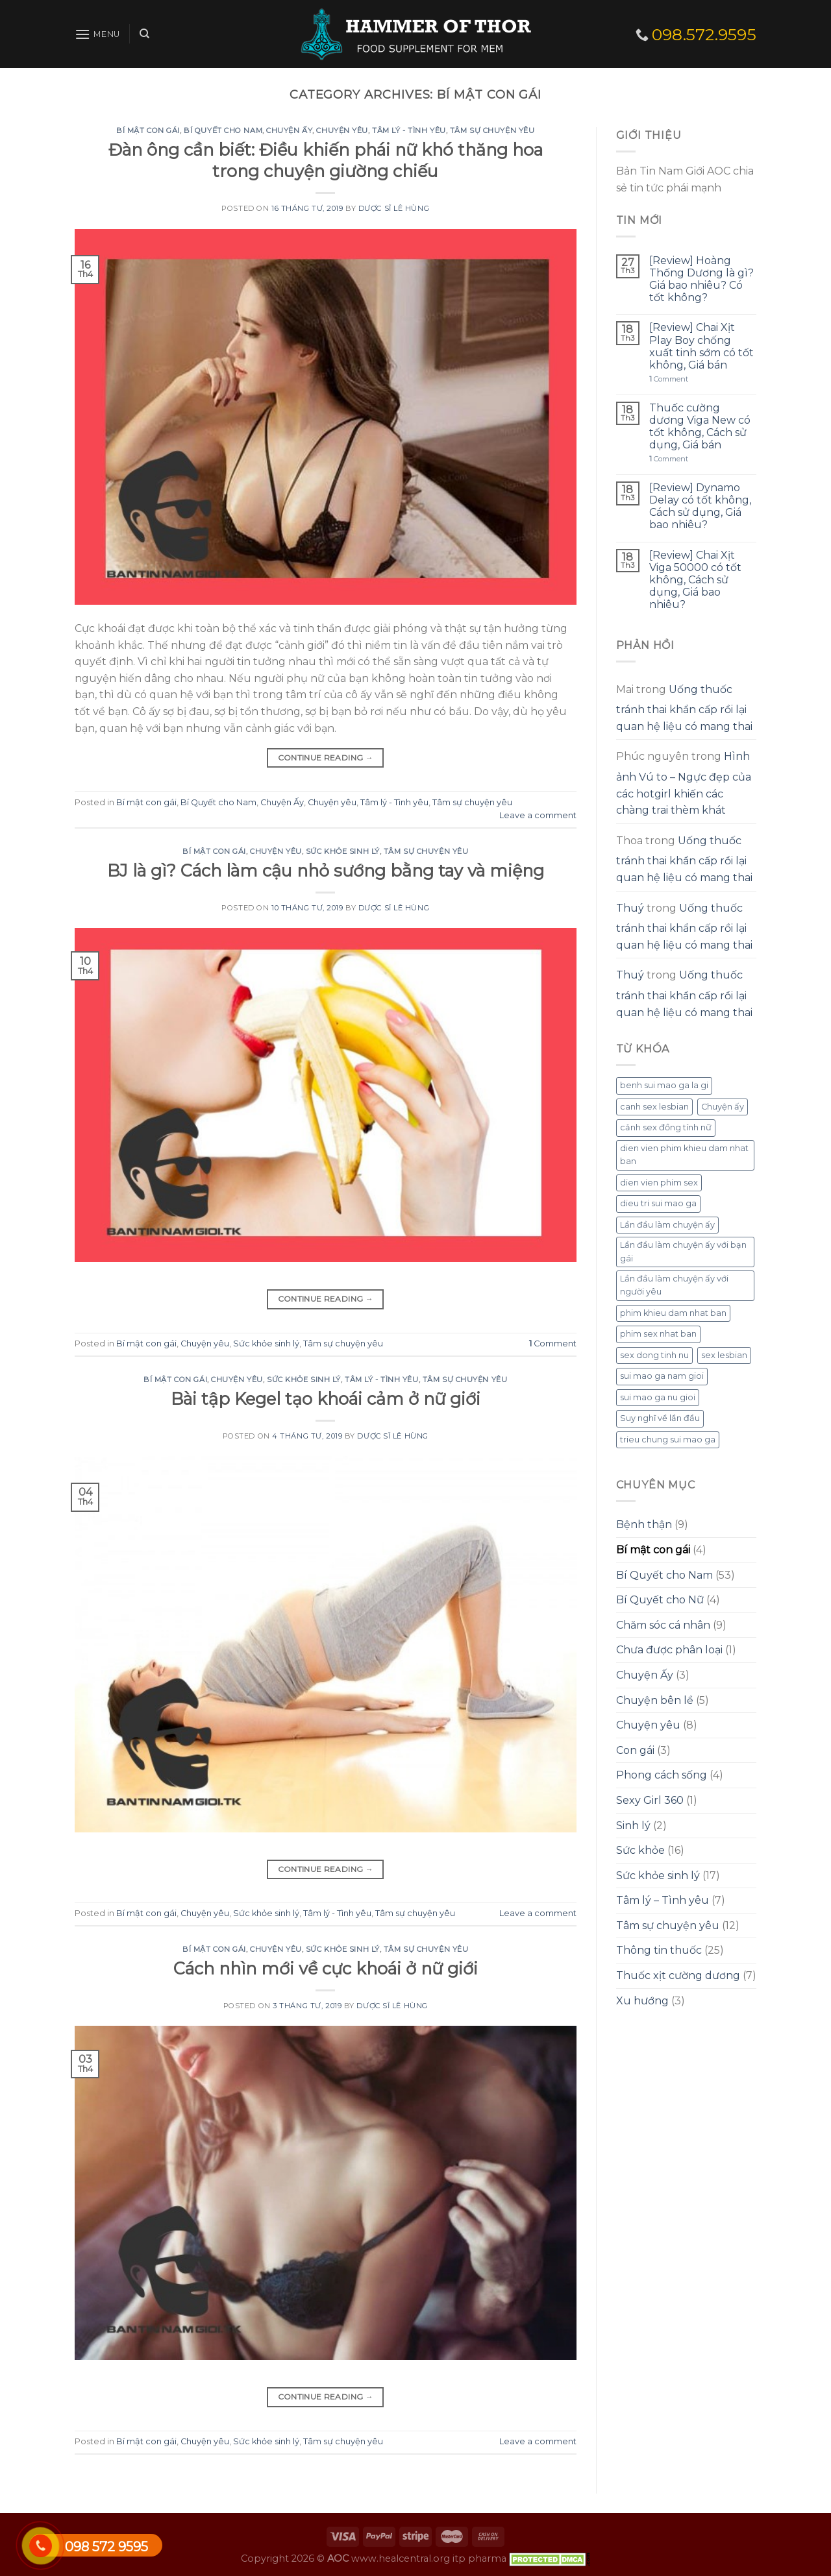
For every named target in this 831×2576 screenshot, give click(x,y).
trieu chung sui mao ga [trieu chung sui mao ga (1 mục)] (667, 1439)
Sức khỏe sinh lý (343, 851)
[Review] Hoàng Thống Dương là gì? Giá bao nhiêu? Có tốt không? (701, 279)
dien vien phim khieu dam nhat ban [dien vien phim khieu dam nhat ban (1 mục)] (684, 1154)
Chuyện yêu (342, 130)
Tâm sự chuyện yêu (492, 130)
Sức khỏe (640, 1850)
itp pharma (479, 2558)
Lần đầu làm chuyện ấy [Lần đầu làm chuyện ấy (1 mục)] (667, 1225)
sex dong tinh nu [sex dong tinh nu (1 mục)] (654, 1355)
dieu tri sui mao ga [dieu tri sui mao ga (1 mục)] (658, 1203)
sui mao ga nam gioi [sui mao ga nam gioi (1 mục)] (662, 1376)
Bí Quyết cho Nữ (660, 1600)
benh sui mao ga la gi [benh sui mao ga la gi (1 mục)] (664, 1085)
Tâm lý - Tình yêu (409, 130)
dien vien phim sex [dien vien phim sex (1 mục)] (659, 1182)
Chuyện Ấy (289, 130)
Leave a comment (538, 815)
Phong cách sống (661, 1775)
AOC (338, 2558)
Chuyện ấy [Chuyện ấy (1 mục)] (722, 1107)
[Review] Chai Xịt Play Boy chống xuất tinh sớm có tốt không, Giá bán (701, 346)
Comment (553, 1343)
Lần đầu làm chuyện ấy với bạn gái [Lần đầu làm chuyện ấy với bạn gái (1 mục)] (683, 1251)
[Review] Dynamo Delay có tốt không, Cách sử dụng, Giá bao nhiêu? (700, 506)
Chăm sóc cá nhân (663, 1625)
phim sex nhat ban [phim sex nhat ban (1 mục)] (658, 1334)
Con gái (635, 1750)
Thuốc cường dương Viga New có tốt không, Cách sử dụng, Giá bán (699, 427)
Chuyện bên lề (654, 1700)
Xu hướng (642, 2001)
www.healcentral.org (400, 2558)
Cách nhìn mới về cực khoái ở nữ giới (325, 1968)
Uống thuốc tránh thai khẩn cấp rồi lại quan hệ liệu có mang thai (684, 708)
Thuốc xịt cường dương (678, 1975)
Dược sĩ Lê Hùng (393, 208)
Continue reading (326, 757)
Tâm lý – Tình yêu (662, 1900)
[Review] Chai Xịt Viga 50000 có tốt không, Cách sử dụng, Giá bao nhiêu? (695, 580)
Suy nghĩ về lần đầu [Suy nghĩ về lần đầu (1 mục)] (660, 1418)
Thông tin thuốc (659, 1950)
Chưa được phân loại (669, 1650)
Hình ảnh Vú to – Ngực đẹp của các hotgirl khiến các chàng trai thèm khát (683, 783)
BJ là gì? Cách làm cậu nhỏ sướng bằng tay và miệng (325, 870)
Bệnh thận (644, 1524)
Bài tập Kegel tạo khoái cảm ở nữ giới (325, 1399)
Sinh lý (633, 1825)
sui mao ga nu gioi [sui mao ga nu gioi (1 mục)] (657, 1397)
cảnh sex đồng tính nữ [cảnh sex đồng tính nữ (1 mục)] (666, 1127)
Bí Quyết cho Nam (223, 130)
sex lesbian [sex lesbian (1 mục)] (724, 1355)
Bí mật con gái (148, 130)
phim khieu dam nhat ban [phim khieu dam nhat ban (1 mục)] (673, 1313)
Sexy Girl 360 (650, 1800)
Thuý (630, 908)
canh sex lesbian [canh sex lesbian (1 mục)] (654, 1107)
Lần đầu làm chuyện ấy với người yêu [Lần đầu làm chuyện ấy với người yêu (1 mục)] (674, 1285)
